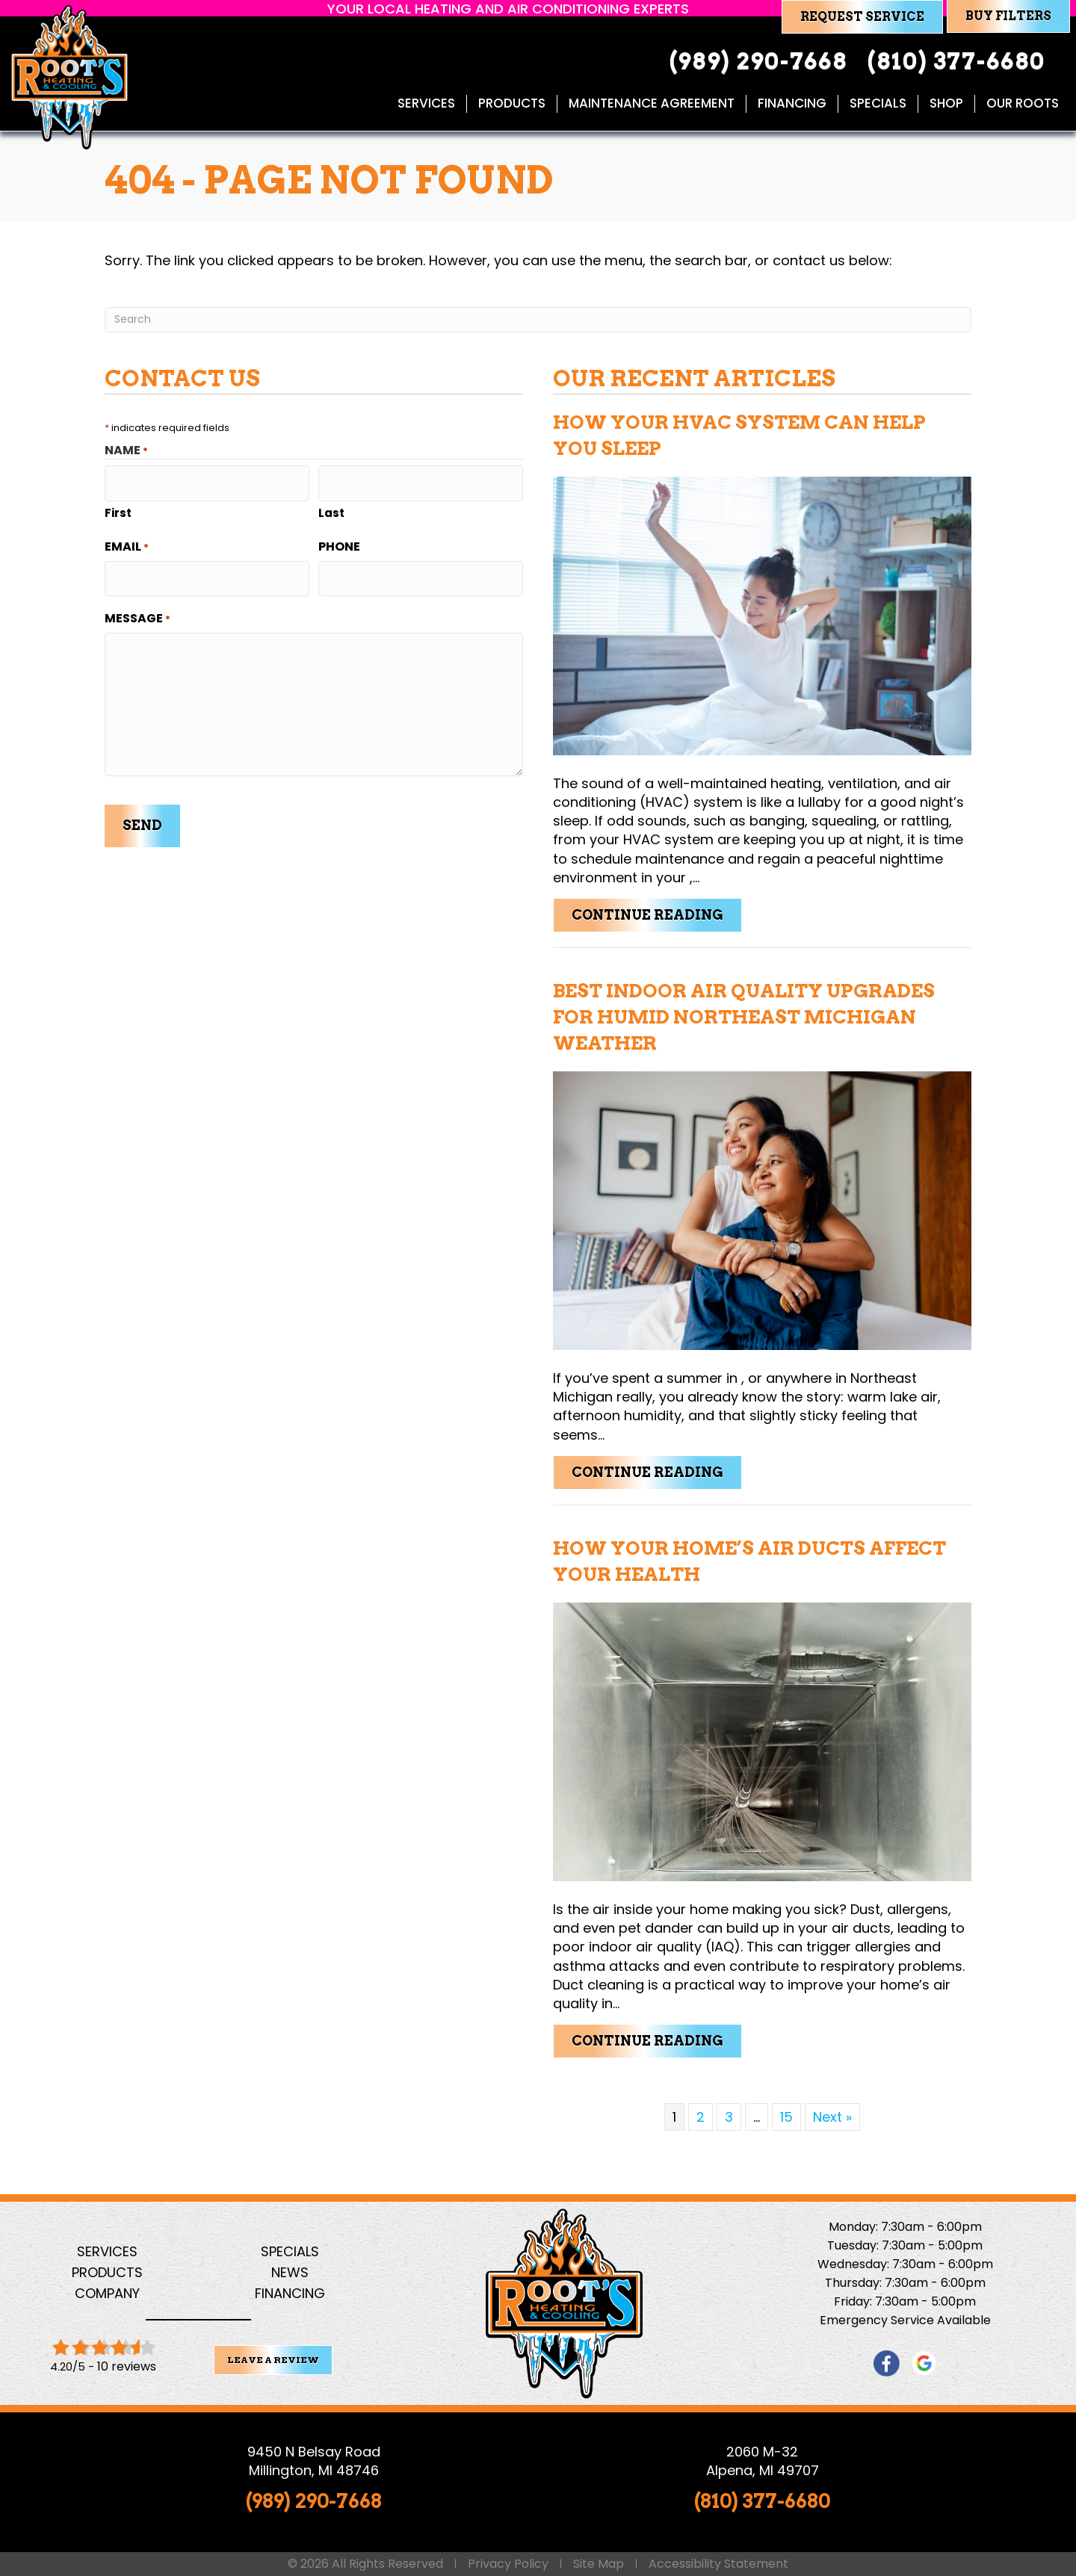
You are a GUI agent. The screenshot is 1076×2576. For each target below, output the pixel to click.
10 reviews (126, 2366)
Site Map (598, 2564)
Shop (945, 104)
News (290, 2272)
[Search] (538, 319)
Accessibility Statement (718, 2564)
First (118, 507)
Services (425, 104)
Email (127, 541)
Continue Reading (657, 914)
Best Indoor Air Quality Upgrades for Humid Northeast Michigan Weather (744, 1016)
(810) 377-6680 (762, 2500)
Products (510, 104)
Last (331, 507)
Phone (339, 541)
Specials (876, 104)
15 (786, 2117)
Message (137, 607)
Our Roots (1021, 104)
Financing (790, 104)
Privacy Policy (508, 2564)
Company (107, 2293)
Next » (832, 2117)
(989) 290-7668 (314, 2500)
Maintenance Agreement (650, 104)
